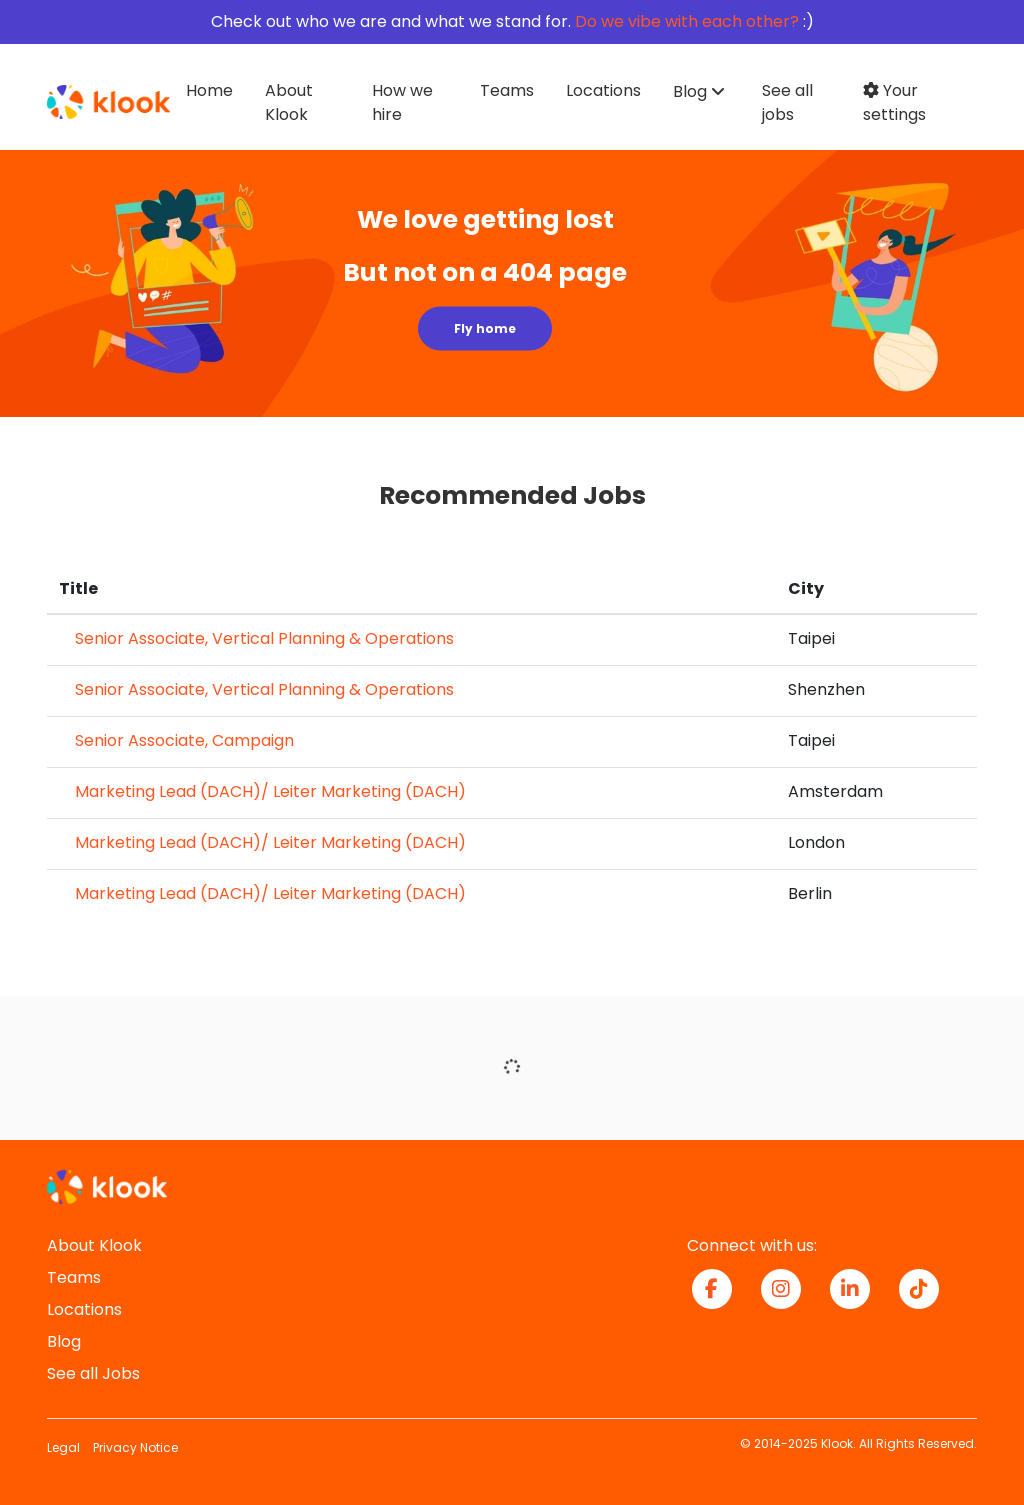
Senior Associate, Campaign (184, 740)
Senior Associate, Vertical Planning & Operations (264, 638)
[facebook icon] (719, 1287)
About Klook (289, 102)
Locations (603, 90)
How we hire (402, 102)
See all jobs (787, 102)
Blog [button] (690, 91)
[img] (512, 283)
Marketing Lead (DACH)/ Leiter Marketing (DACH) (270, 791)
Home (209, 90)
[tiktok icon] (926, 1287)
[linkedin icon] (857, 1287)
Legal (63, 1447)
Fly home (485, 328)
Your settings (894, 102)
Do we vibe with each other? (687, 21)
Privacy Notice (135, 1447)
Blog (64, 1341)
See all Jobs (93, 1373)
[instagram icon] (788, 1287)
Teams (507, 90)
